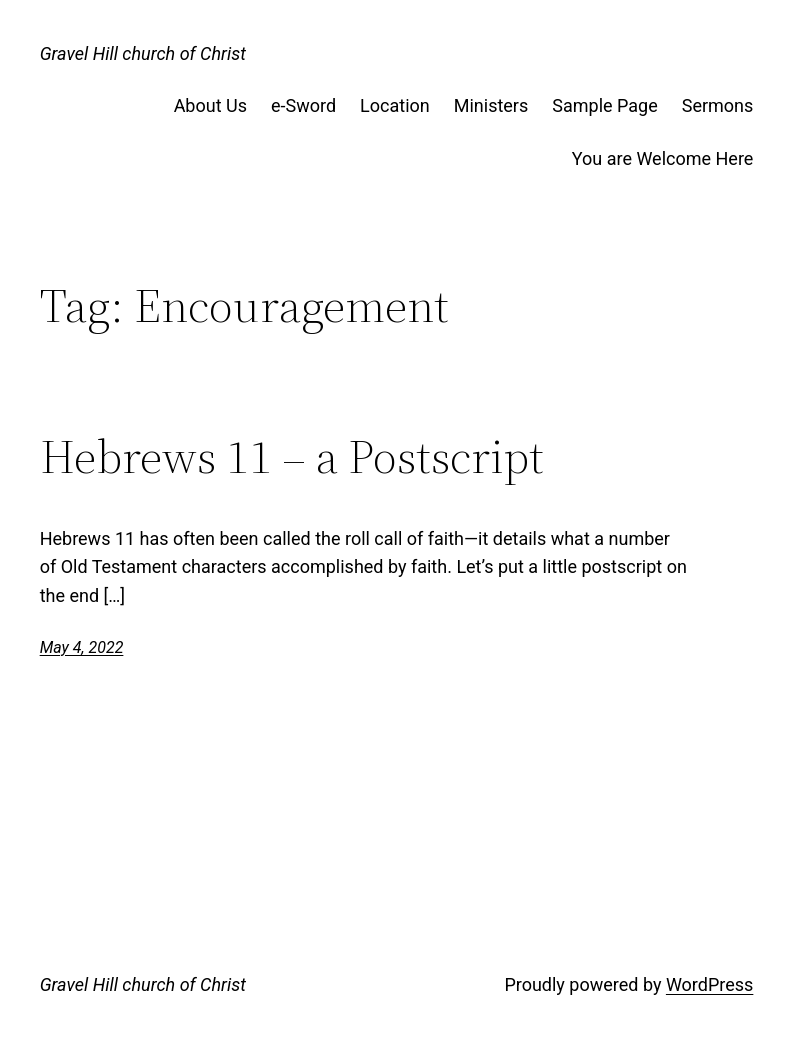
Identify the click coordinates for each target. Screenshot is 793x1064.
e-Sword (303, 105)
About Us (210, 105)
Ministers (491, 105)
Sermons (718, 105)
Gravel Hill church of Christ (143, 53)
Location (395, 105)
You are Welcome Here (663, 158)
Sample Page (604, 105)
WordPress (709, 984)
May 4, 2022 (82, 647)
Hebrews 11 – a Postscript (292, 457)
